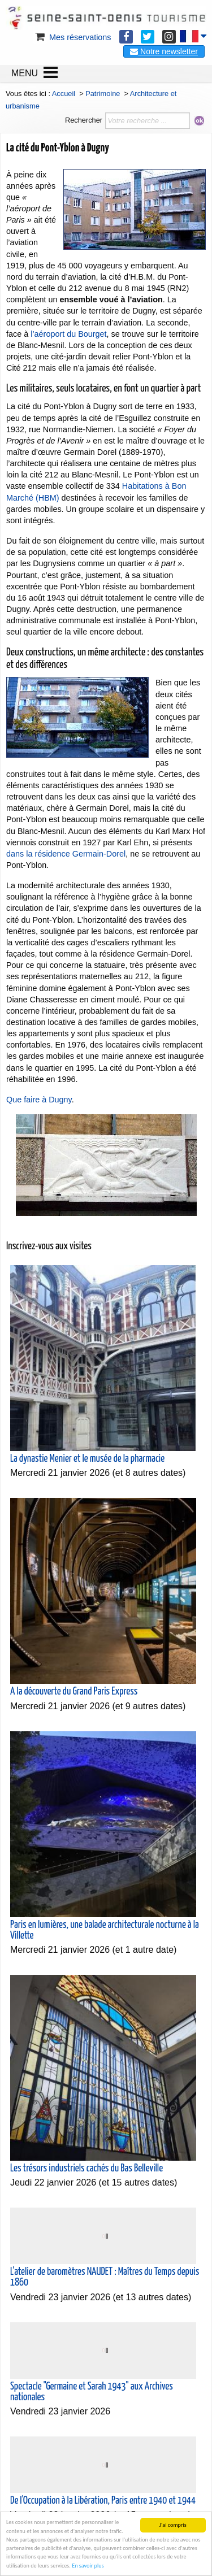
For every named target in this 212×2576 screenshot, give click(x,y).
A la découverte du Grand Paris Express (73, 1692)
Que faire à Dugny (39, 1099)
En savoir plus (87, 2566)
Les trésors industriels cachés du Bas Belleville (86, 2169)
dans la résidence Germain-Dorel (66, 853)
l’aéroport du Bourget (68, 333)
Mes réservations (72, 37)
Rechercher (83, 120)
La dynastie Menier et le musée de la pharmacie (87, 1459)
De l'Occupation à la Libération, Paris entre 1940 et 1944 (103, 2501)
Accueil (63, 93)
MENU (24, 73)
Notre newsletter (164, 51)
